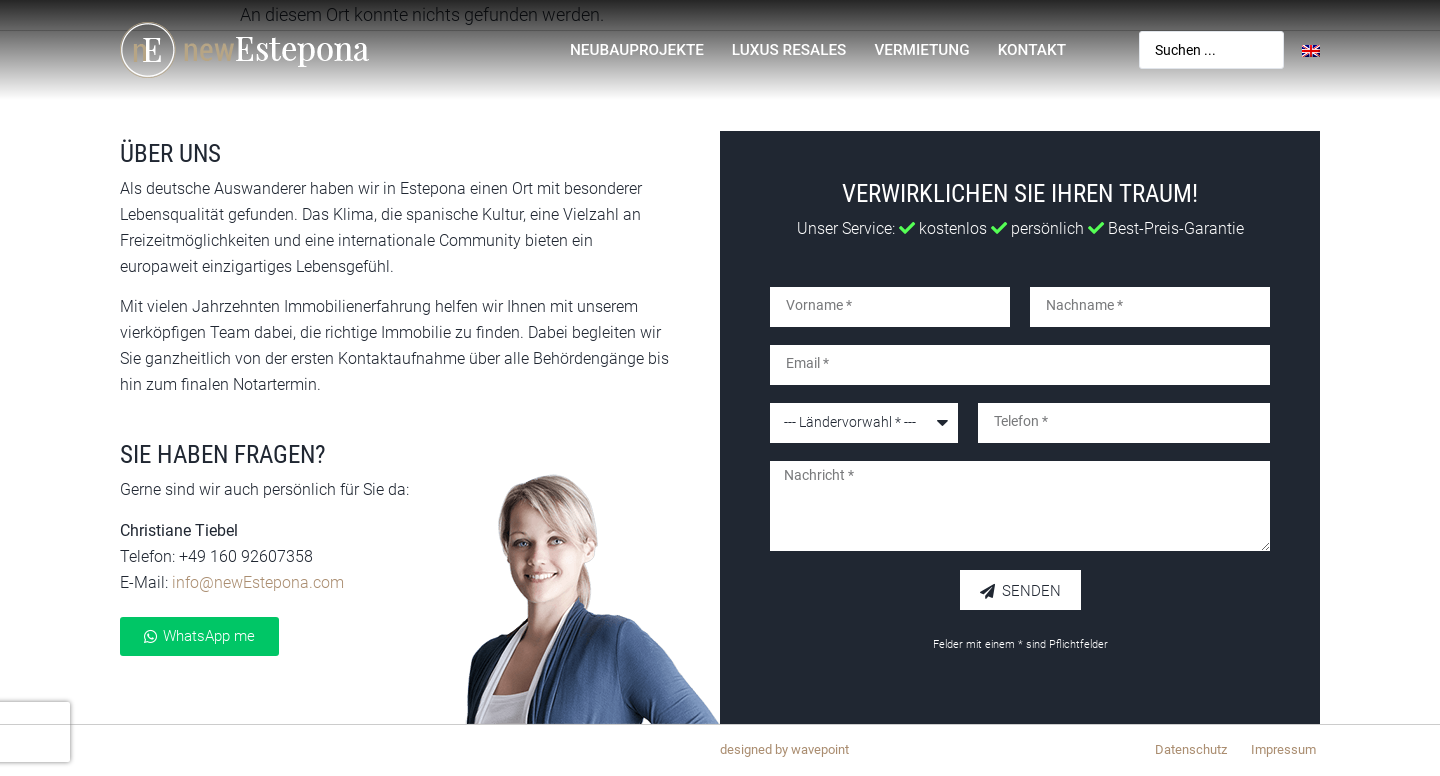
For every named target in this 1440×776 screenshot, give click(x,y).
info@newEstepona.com (258, 582)
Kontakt (1032, 50)
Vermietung (921, 50)
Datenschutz (1191, 749)
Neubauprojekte (637, 50)
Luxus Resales (789, 50)
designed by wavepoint (784, 749)
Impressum (1283, 749)
